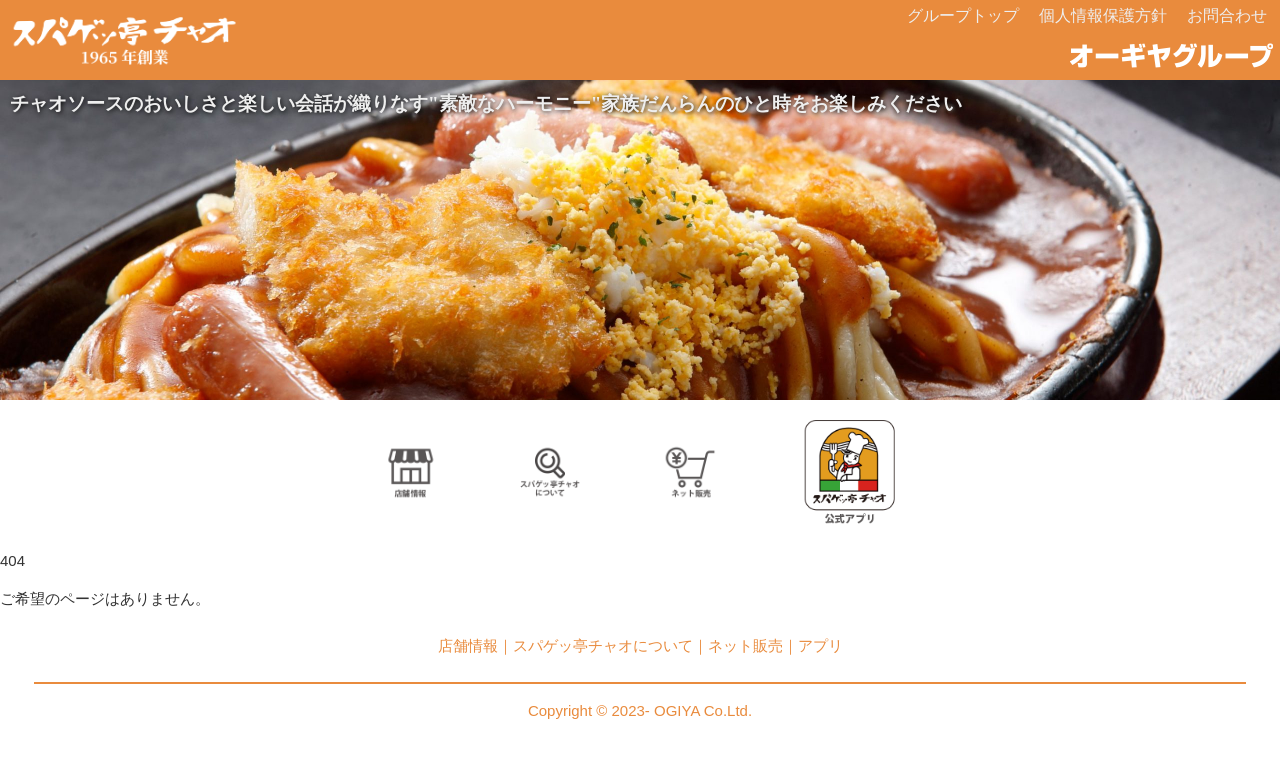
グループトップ (963, 15)
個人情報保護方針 (1103, 15)
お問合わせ (1227, 15)
